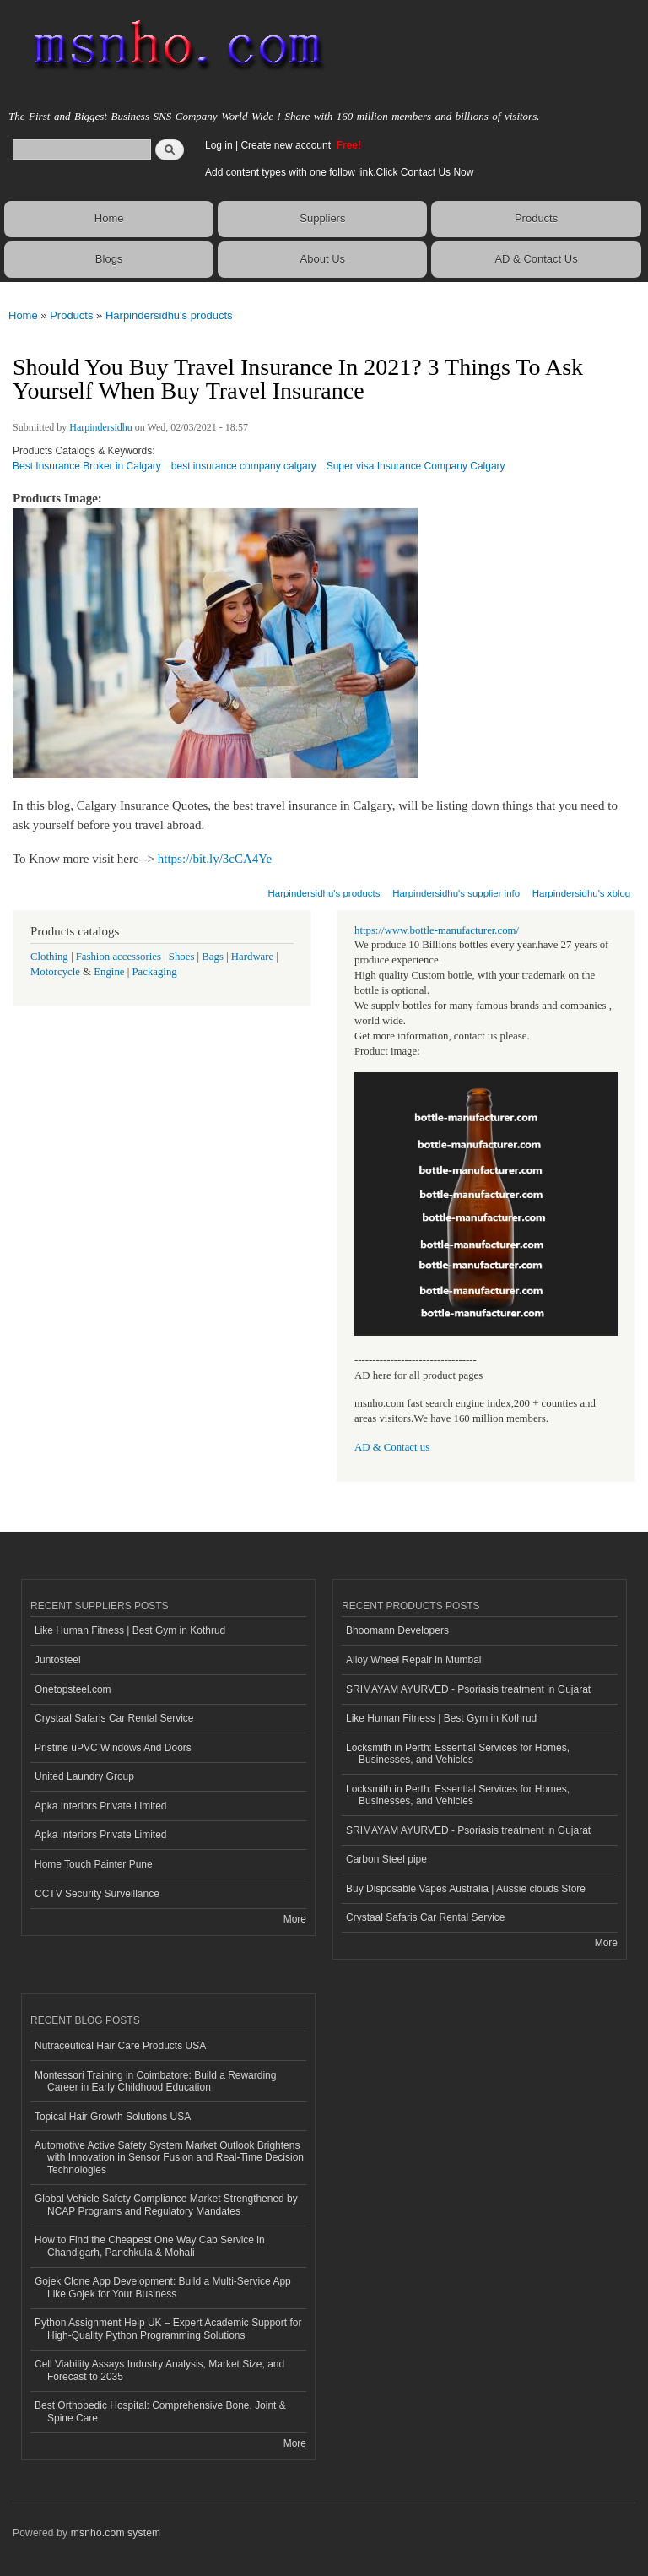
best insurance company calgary (243, 466)
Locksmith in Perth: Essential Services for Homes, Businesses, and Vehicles (458, 1753)
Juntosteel (58, 1660)
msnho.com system (115, 2533)
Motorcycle (55, 972)
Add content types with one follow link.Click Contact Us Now (339, 172)
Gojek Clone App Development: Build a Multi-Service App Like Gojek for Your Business (163, 2287)
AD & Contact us (391, 1447)
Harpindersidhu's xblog (581, 893)
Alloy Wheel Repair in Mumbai (414, 1660)
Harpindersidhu (100, 427)
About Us (322, 258)
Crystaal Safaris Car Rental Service (114, 1718)
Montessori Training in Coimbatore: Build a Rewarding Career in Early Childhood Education (155, 2081)
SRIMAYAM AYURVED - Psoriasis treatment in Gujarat (468, 1689)
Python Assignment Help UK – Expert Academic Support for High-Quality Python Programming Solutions (168, 2328)
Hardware (252, 957)
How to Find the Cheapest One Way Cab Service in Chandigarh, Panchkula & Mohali (150, 2246)
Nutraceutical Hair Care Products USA (120, 2046)
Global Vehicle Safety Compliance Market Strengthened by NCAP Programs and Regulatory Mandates (166, 2204)
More (295, 1919)
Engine (109, 972)
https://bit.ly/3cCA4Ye (215, 858)
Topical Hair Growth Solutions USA (113, 2117)
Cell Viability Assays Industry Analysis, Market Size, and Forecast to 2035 (159, 2370)
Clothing (49, 957)
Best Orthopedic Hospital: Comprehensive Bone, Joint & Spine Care (160, 2411)
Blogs (109, 258)
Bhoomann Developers (397, 1630)
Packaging (154, 972)
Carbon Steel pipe (386, 1859)
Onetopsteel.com (73, 1689)
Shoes (182, 957)
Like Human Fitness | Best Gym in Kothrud (130, 1630)
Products (536, 218)
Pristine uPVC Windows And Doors (113, 1748)
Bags (213, 957)
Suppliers (322, 218)
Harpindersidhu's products (169, 315)
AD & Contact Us (535, 258)
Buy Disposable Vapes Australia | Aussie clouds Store (466, 1889)
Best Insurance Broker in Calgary (87, 466)
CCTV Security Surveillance (97, 1894)
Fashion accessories (118, 957)
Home (109, 218)
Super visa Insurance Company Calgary (416, 466)
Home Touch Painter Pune (94, 1864)
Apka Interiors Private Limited (101, 1806)
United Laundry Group (84, 1776)
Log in (219, 145)
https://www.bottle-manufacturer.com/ (436, 930)
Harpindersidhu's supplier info (456, 893)
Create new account (286, 145)
